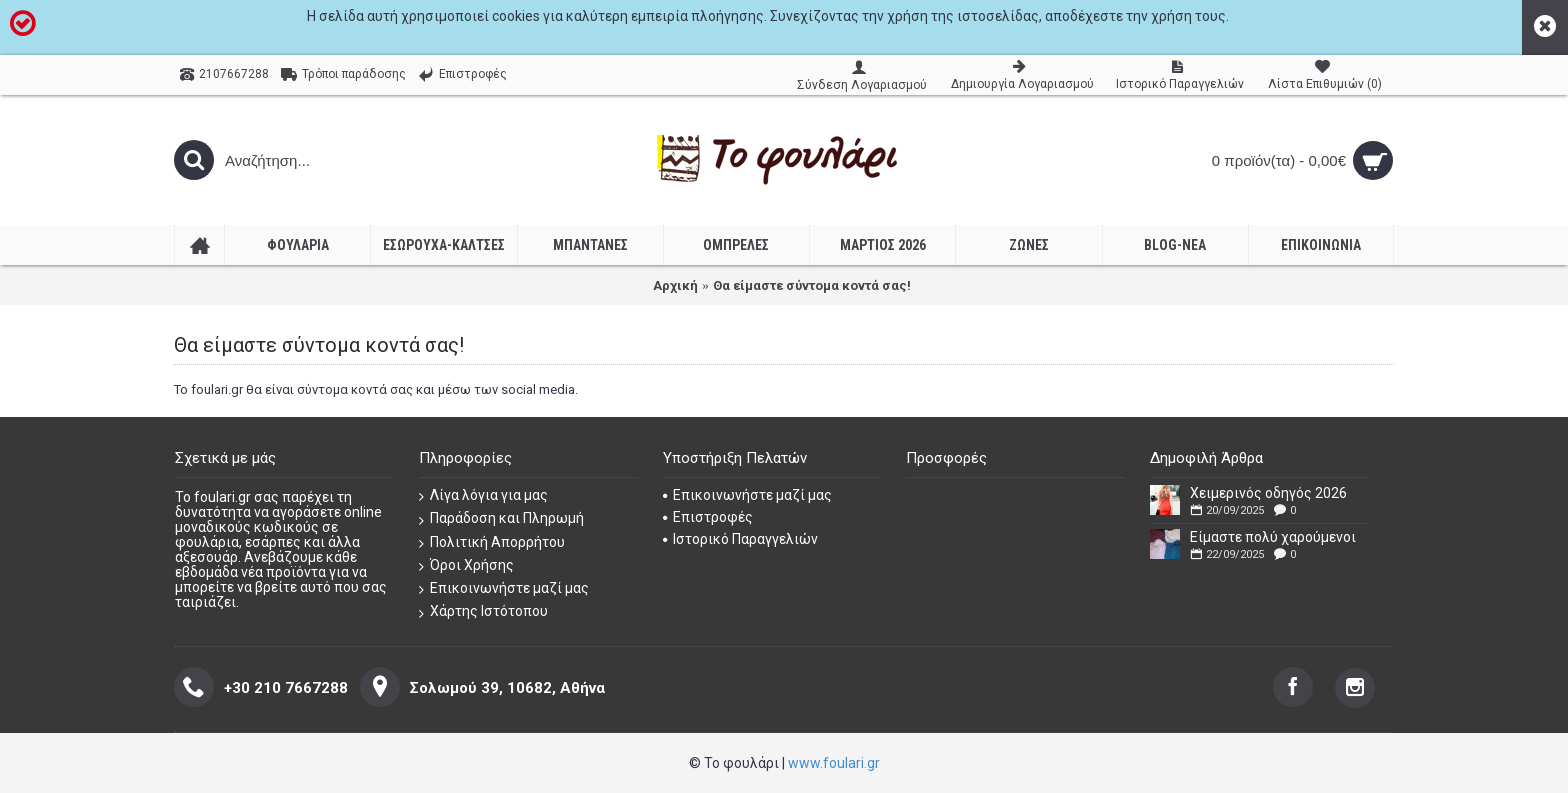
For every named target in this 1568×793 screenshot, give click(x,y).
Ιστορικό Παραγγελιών (740, 539)
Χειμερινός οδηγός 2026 (1268, 493)
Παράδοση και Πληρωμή (501, 518)
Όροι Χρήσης (466, 565)
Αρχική (675, 285)
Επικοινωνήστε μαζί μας (504, 588)
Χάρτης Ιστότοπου (483, 611)
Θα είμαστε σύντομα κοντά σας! (812, 285)
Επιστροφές (708, 517)
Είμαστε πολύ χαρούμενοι (1273, 537)
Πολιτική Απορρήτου (492, 542)
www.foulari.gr (834, 763)
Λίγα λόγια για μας (483, 495)
